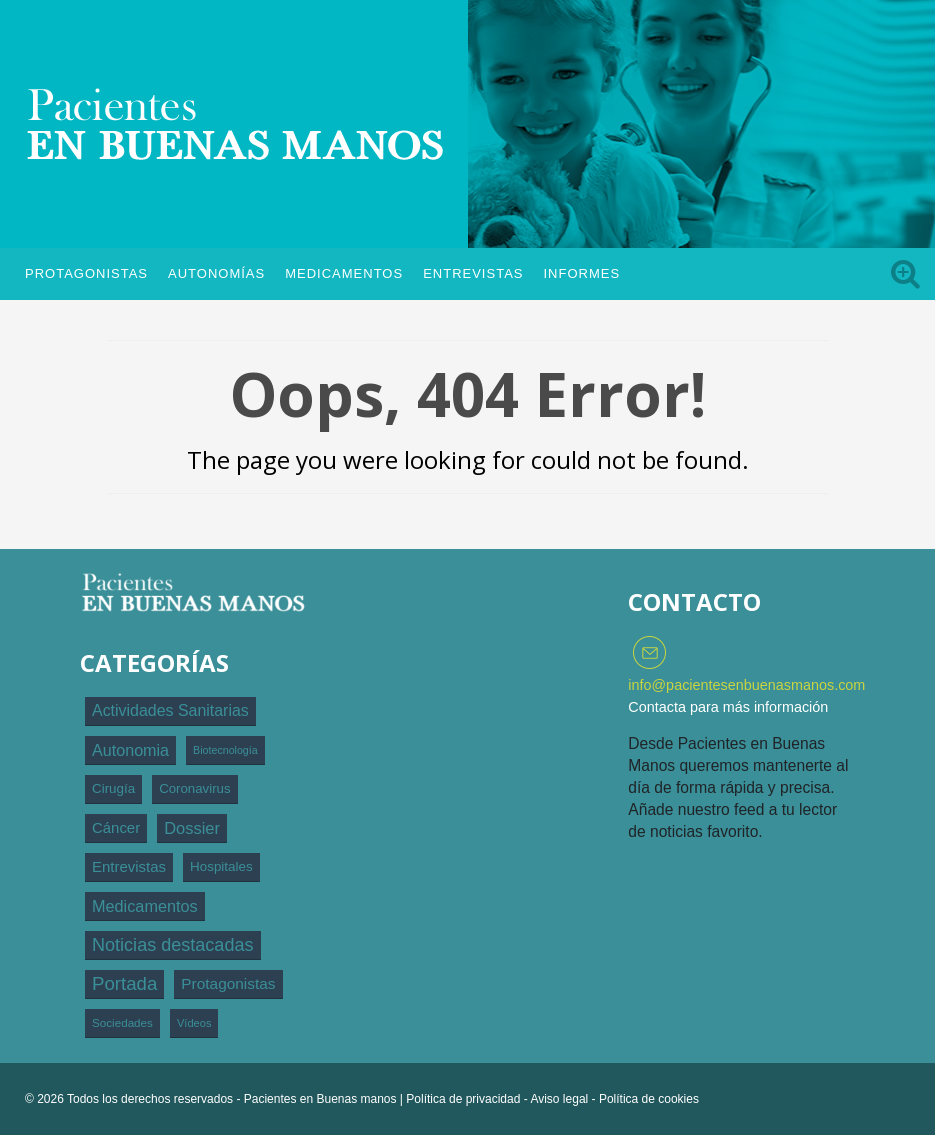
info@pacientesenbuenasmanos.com (746, 685)
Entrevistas (473, 273)
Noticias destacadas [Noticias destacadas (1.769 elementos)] (173, 945)
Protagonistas (86, 273)
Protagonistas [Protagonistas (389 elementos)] (228, 983)
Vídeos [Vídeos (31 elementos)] (194, 1023)
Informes (581, 273)
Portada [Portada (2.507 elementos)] (124, 983)
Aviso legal (559, 1099)
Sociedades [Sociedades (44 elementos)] (122, 1022)
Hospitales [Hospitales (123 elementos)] (221, 866)
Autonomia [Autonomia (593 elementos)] (130, 750)
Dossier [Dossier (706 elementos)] (192, 828)
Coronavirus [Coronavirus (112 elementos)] (194, 788)
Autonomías (216, 273)
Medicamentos (344, 273)
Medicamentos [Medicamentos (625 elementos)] (145, 906)
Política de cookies (649, 1099)
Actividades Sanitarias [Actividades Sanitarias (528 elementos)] (170, 710)
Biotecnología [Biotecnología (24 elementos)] (225, 750)
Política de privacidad (463, 1099)
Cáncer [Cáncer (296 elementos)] (116, 827)
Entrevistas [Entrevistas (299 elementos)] (129, 866)
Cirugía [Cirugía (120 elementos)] (113, 788)
